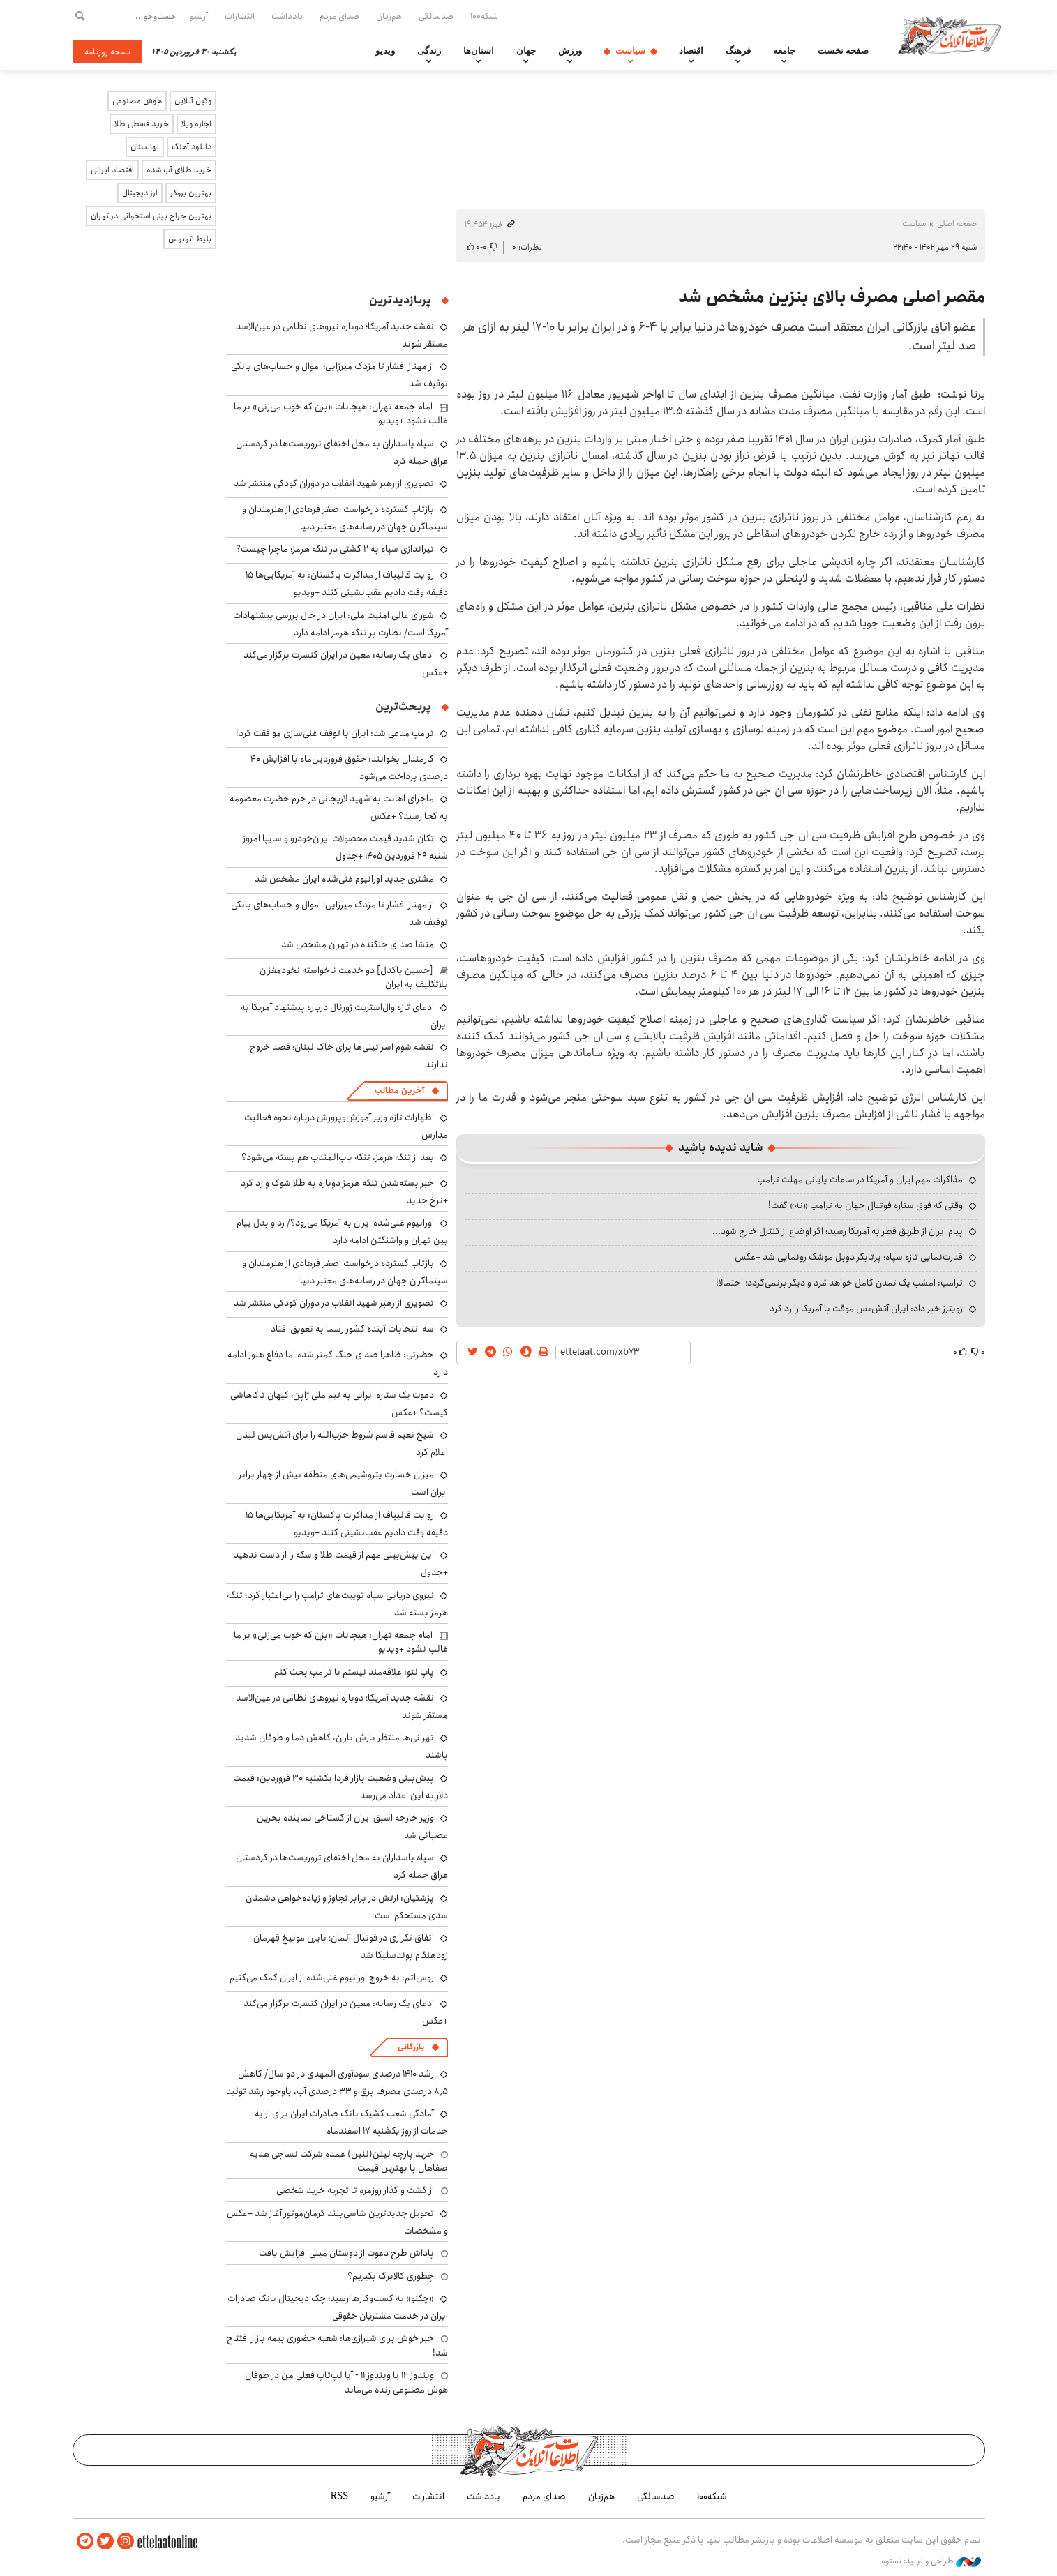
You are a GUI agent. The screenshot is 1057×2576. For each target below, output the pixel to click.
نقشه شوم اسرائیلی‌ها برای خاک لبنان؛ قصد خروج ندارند (349, 1055)
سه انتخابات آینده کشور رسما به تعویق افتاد (352, 1328)
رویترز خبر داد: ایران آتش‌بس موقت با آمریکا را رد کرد (866, 1308)
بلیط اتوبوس (189, 239)
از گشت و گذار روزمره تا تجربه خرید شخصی (355, 2190)
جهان (526, 51)
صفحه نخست (843, 51)
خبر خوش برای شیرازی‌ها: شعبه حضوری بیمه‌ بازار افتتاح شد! (337, 2345)
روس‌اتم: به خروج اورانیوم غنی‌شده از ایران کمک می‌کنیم (332, 1977)
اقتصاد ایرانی (112, 169)
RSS (339, 2496)
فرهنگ (738, 51)
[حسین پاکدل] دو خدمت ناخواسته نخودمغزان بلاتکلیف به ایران (354, 977)
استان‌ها (478, 51)
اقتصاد (691, 51)
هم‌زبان (389, 16)
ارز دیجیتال (140, 192)
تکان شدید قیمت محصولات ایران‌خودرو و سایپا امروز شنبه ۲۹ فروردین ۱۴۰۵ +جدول (345, 847)
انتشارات (240, 16)
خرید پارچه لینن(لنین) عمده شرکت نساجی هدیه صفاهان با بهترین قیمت (349, 2161)
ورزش (570, 51)
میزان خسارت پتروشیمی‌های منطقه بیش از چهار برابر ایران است (343, 1483)
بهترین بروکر (190, 192)
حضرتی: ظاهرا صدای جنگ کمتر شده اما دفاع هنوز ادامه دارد (337, 1363)
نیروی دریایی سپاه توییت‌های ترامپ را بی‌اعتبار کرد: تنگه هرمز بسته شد (337, 1604)
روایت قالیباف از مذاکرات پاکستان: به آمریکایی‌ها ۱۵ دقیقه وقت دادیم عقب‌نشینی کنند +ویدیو (347, 583)
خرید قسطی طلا (141, 123)
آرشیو (199, 16)
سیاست (630, 51)
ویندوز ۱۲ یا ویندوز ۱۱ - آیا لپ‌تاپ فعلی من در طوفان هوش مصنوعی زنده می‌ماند (346, 2382)
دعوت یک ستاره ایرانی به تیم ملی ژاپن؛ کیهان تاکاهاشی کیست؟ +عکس (339, 1403)
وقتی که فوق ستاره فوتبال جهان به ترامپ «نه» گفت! (865, 1205)
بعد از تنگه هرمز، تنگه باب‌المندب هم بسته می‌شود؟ (337, 1157)
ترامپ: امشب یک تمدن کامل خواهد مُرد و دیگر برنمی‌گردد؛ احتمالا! (839, 1282)
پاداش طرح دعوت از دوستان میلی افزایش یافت (346, 2253)
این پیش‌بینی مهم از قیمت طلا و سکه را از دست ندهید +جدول (341, 1563)
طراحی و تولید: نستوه (931, 2561)
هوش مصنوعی (137, 100)
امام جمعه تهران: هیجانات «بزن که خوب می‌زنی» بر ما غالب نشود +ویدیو (341, 413)
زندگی (429, 51)
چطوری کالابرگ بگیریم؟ (390, 2276)
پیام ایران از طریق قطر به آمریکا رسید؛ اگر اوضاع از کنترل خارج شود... (837, 1231)
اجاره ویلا (196, 123)
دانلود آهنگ (191, 146)
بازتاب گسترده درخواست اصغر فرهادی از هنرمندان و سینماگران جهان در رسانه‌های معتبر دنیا (345, 518)
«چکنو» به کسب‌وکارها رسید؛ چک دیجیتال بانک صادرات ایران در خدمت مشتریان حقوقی (337, 2307)
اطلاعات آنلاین (950, 35)
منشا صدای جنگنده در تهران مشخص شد (357, 944)
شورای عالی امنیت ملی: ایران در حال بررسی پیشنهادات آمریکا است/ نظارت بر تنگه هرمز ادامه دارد (340, 624)
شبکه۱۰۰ (484, 16)
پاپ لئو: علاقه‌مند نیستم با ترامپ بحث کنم (354, 1672)
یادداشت (287, 16)
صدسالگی (436, 16)
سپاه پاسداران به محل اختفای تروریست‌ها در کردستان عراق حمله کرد (342, 452)
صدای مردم (339, 16)
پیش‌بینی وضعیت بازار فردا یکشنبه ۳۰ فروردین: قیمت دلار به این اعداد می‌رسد (340, 1786)
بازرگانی (411, 2047)
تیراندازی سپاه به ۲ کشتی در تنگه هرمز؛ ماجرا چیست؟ (335, 549)
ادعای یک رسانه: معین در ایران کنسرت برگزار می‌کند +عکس (345, 2012)
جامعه (784, 51)
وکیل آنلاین (192, 100)
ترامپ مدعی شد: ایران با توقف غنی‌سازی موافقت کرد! (335, 733)
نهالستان (144, 146)
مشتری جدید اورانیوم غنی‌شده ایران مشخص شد (344, 879)
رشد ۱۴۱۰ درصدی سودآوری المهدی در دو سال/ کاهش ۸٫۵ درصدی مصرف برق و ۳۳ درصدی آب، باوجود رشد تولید (337, 2082)
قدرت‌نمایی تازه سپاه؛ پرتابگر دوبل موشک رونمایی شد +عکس (849, 1257)
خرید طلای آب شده (179, 169)
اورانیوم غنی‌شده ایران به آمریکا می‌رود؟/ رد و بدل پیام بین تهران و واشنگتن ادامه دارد (342, 1231)
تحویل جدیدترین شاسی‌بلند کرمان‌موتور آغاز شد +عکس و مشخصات (337, 2222)
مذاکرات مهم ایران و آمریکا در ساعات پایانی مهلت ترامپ (860, 1179)
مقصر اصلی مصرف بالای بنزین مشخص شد (831, 297)
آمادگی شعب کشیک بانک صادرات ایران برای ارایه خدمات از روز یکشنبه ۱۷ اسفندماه (351, 2122)
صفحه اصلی (957, 223)
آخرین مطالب (399, 1090)
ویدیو (385, 51)
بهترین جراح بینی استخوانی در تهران (151, 216)
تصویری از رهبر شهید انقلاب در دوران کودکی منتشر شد (334, 483)
